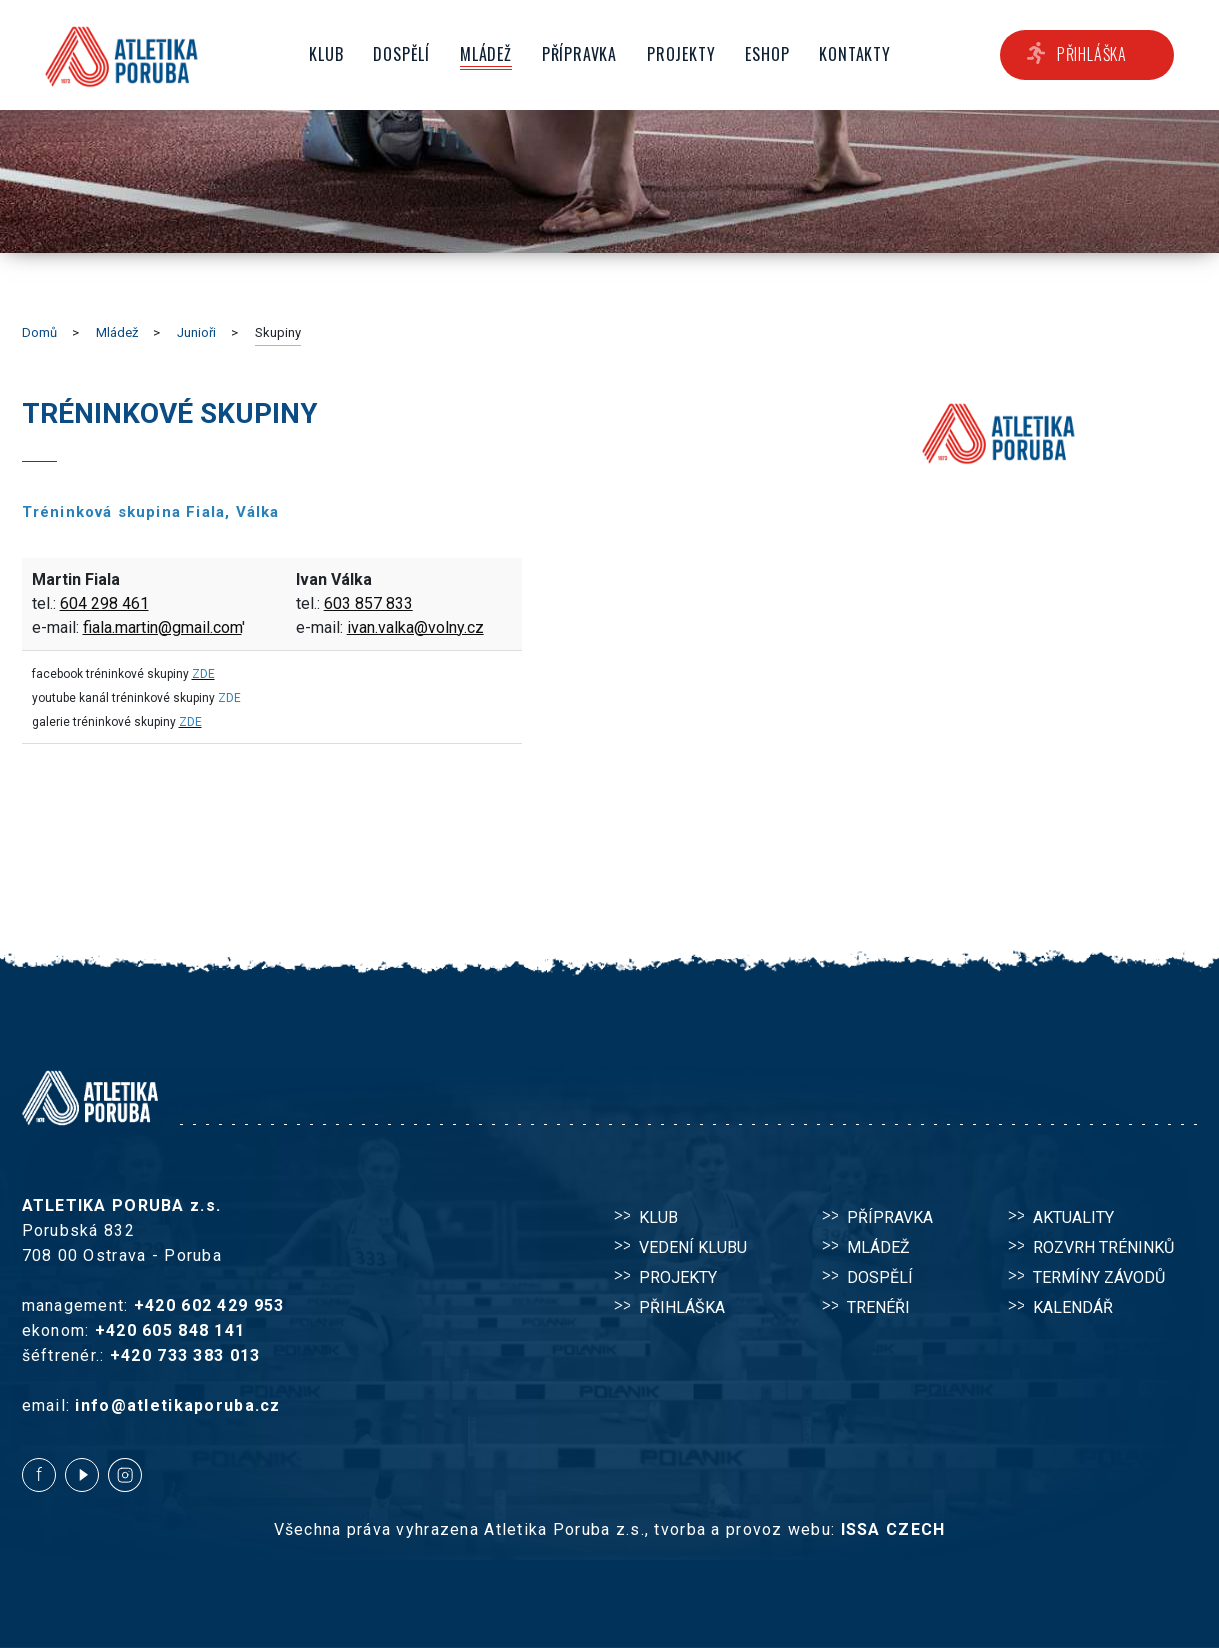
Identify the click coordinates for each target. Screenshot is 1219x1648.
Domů (39, 332)
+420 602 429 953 (209, 1305)
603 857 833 (368, 603)
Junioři (196, 332)
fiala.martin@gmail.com (162, 627)
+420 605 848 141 (170, 1330)
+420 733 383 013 (185, 1355)
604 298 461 (104, 603)
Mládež (117, 332)
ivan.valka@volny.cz (415, 627)
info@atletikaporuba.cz (177, 1405)
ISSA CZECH (893, 1529)
